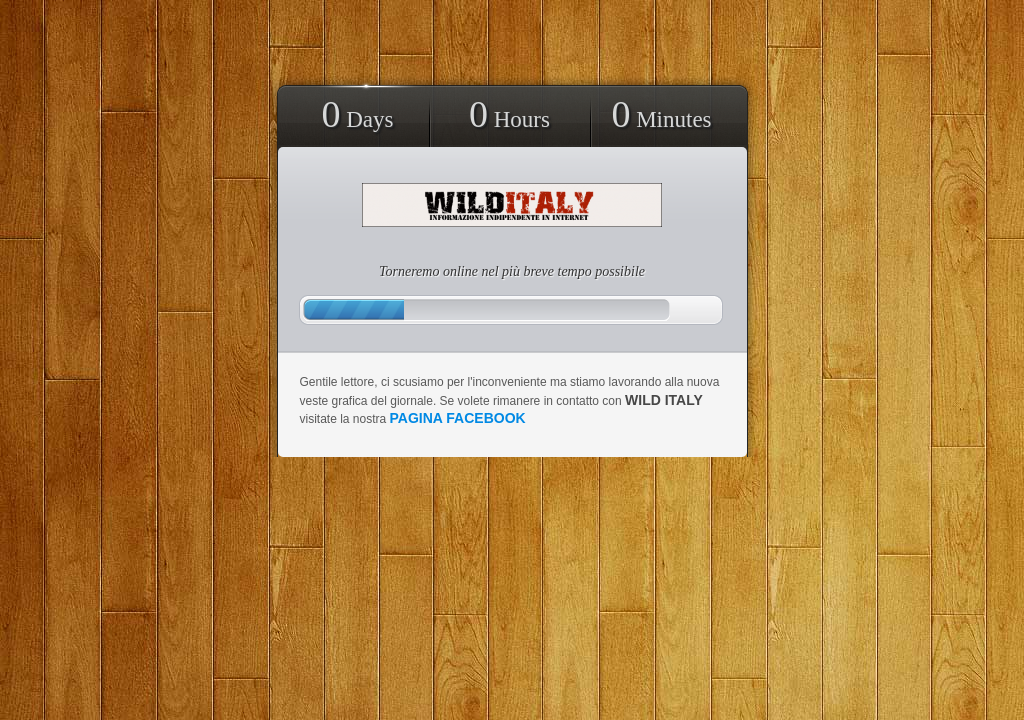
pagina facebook (458, 418)
